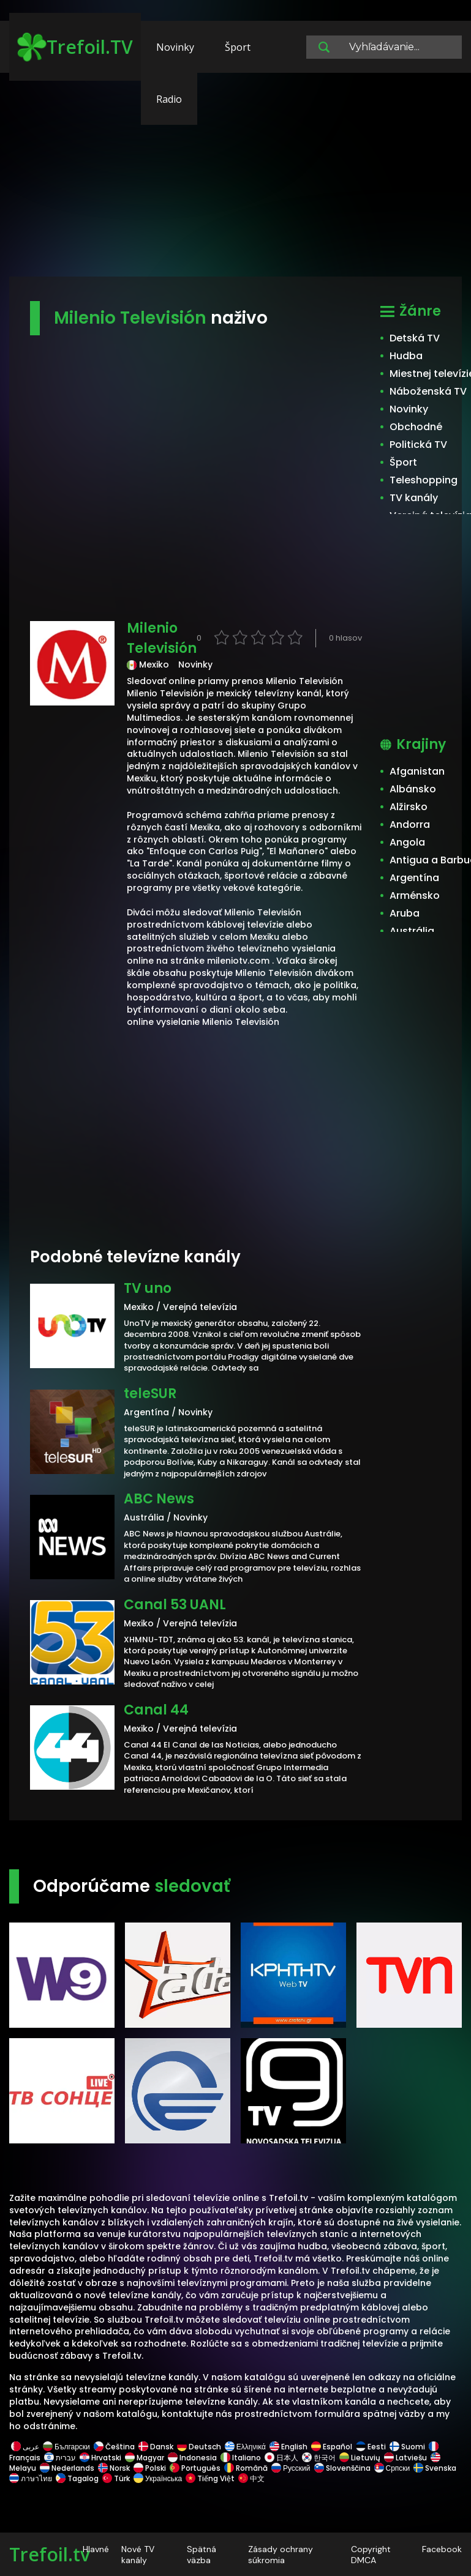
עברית (60, 2457)
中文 (250, 2478)
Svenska (435, 2468)
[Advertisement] (235, 180)
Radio (169, 99)
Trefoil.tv (49, 2554)
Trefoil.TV (75, 47)
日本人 (281, 2457)
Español (331, 2446)
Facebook (442, 2549)
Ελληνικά (245, 2446)
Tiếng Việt (210, 2478)
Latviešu (405, 2457)
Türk (116, 2478)
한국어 (318, 2457)
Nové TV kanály (137, 2555)
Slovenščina (342, 2468)
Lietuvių (359, 2457)
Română (245, 2468)
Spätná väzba (201, 2555)
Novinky (175, 47)
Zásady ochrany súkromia (280, 2555)
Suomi (407, 2446)
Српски (392, 2468)
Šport (238, 47)
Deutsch (199, 2446)
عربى (25, 2446)
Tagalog (77, 2478)
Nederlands (67, 2468)
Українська (158, 2478)
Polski (150, 2468)
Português (195, 2468)
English (288, 2446)
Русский (290, 2468)
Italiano (241, 2457)
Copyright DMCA (371, 2555)
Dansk (156, 2446)
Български (66, 2446)
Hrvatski (100, 2457)
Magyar (144, 2457)
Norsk (114, 2468)
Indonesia (192, 2457)
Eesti (371, 2446)
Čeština (114, 2446)
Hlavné (96, 2549)
